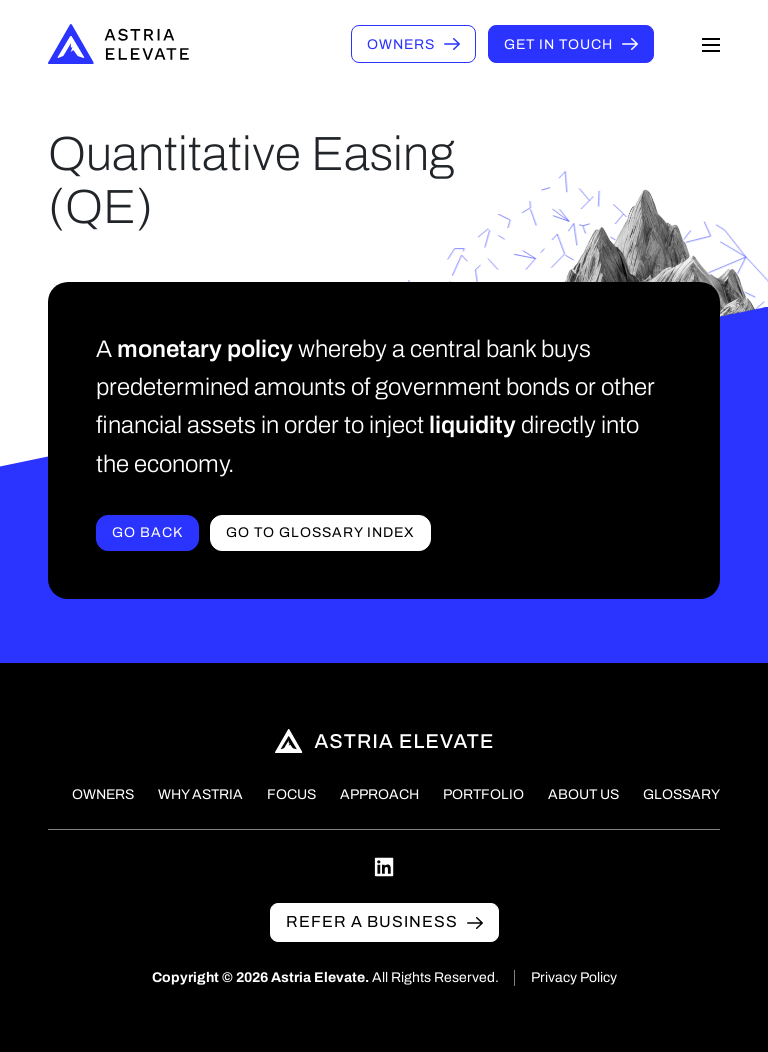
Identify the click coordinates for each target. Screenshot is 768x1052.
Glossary (681, 794)
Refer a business (372, 921)
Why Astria (200, 794)
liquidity (472, 425)
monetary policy (205, 349)
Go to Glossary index (320, 532)
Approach (379, 794)
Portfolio (483, 794)
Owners (401, 44)
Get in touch (558, 44)
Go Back (147, 532)
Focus (291, 794)
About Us (583, 794)
